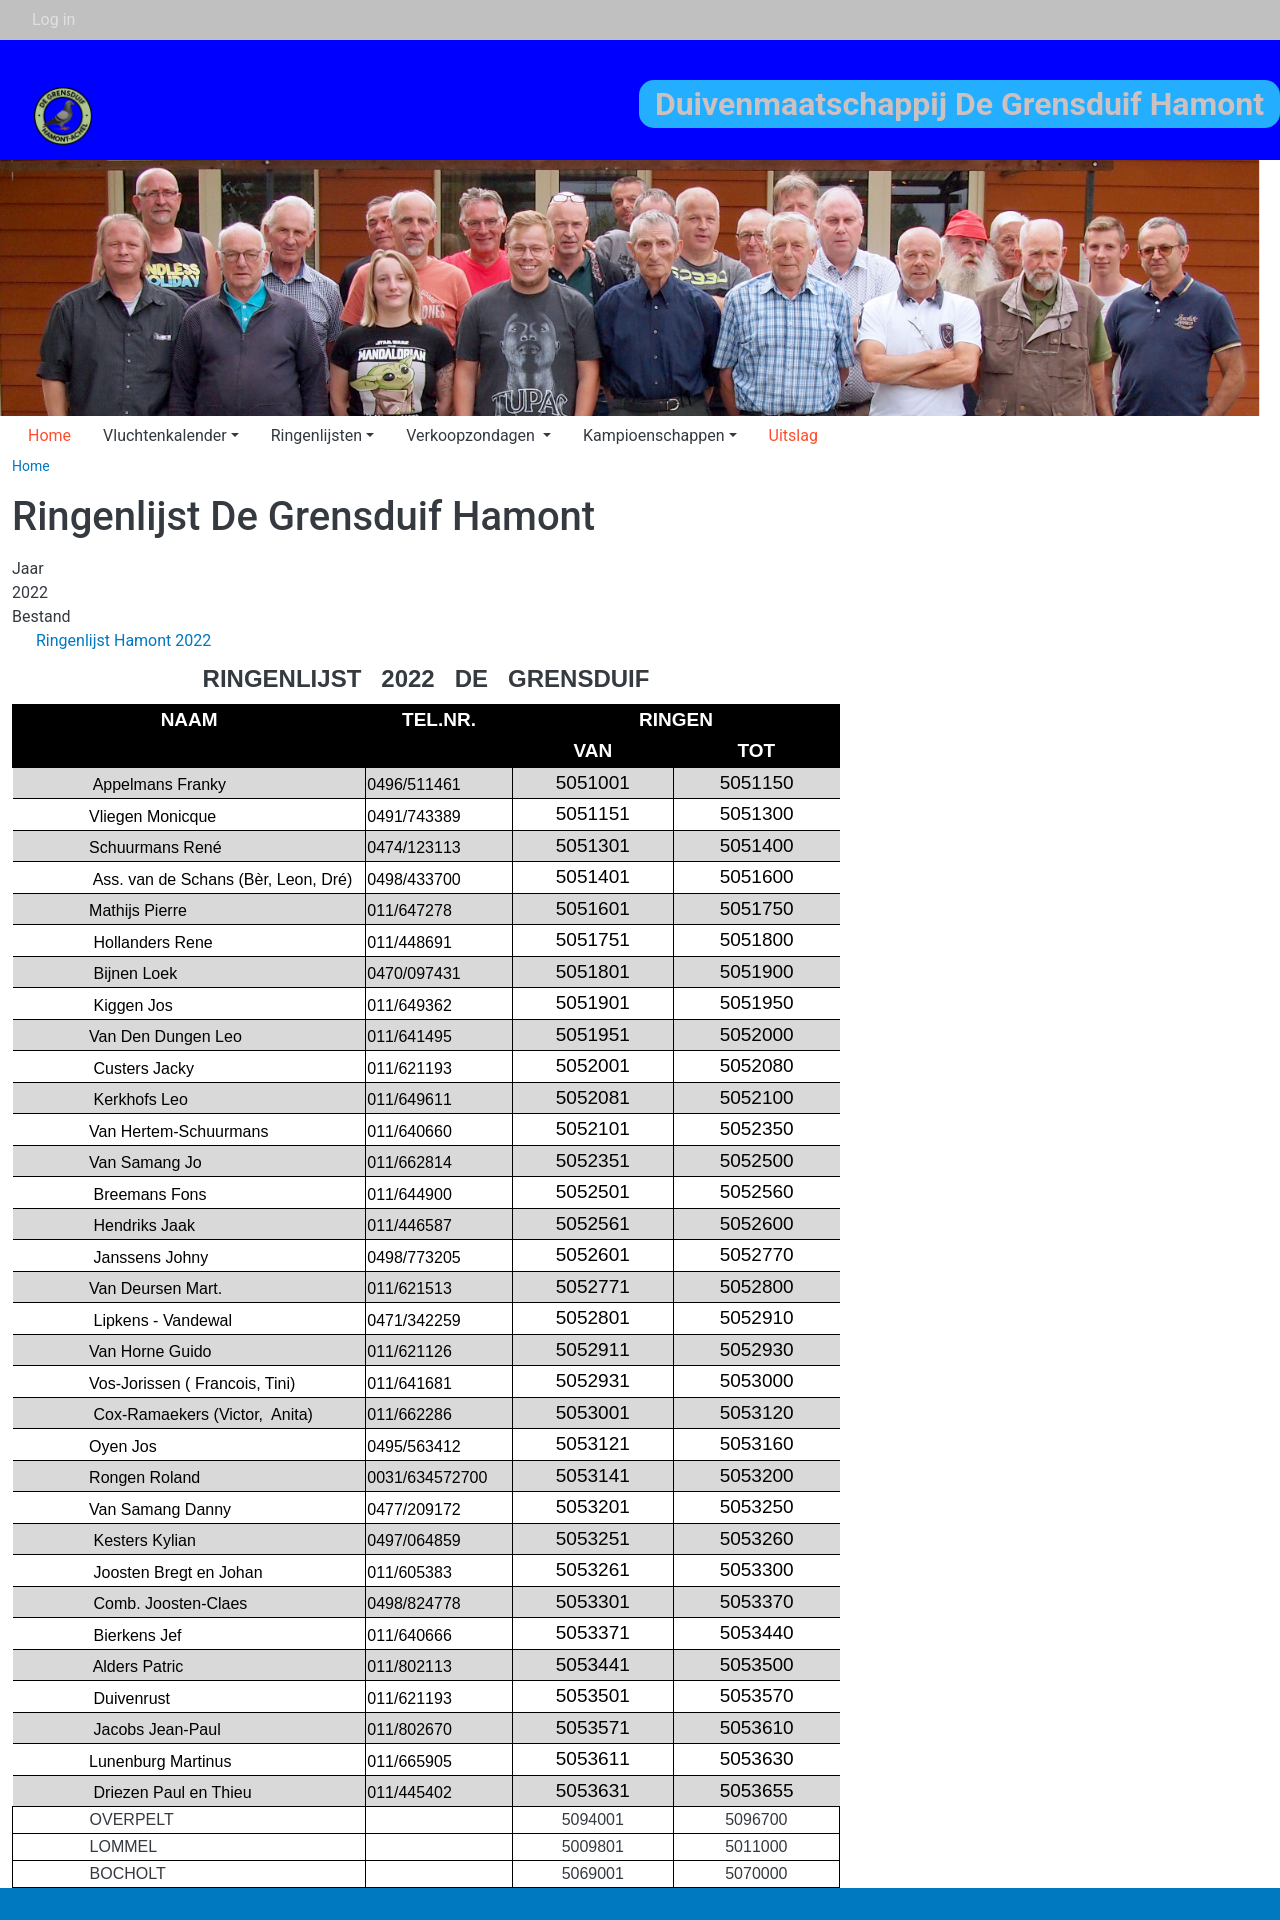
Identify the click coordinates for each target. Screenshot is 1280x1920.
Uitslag (793, 435)
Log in (53, 19)
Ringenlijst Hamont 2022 (123, 640)
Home (49, 435)
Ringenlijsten (316, 435)
